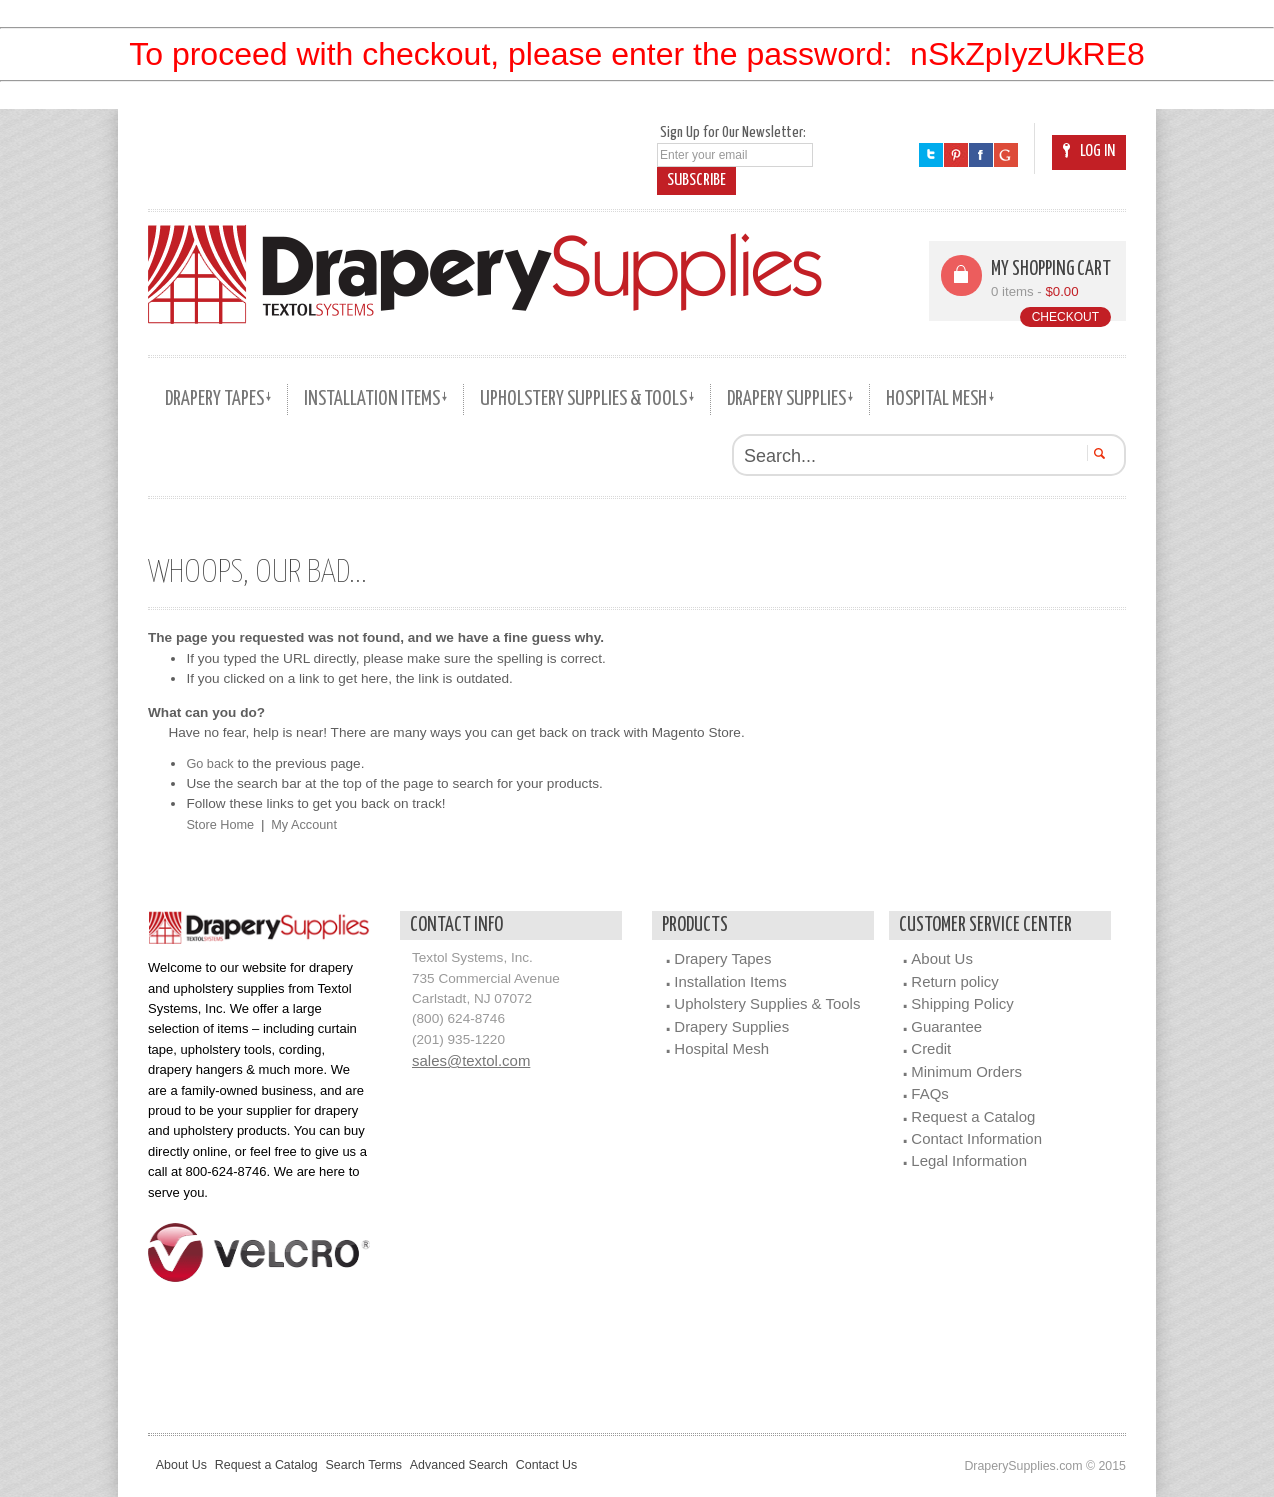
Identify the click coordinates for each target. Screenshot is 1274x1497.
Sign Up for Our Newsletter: (733, 132)
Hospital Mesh (721, 1048)
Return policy (954, 981)
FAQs (929, 1093)
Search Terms (391, 1465)
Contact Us (599, 1465)
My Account (311, 824)
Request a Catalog (973, 1115)
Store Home (222, 824)
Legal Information (969, 1160)
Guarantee (946, 1026)
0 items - (1036, 291)
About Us (942, 958)
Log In (1089, 152)
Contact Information (976, 1138)
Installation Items (730, 981)
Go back (211, 763)
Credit (931, 1048)
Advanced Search (499, 1465)
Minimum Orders (966, 1070)
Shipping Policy (962, 1003)
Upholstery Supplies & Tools (767, 1003)
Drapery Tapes (722, 958)
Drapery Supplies (731, 1026)
